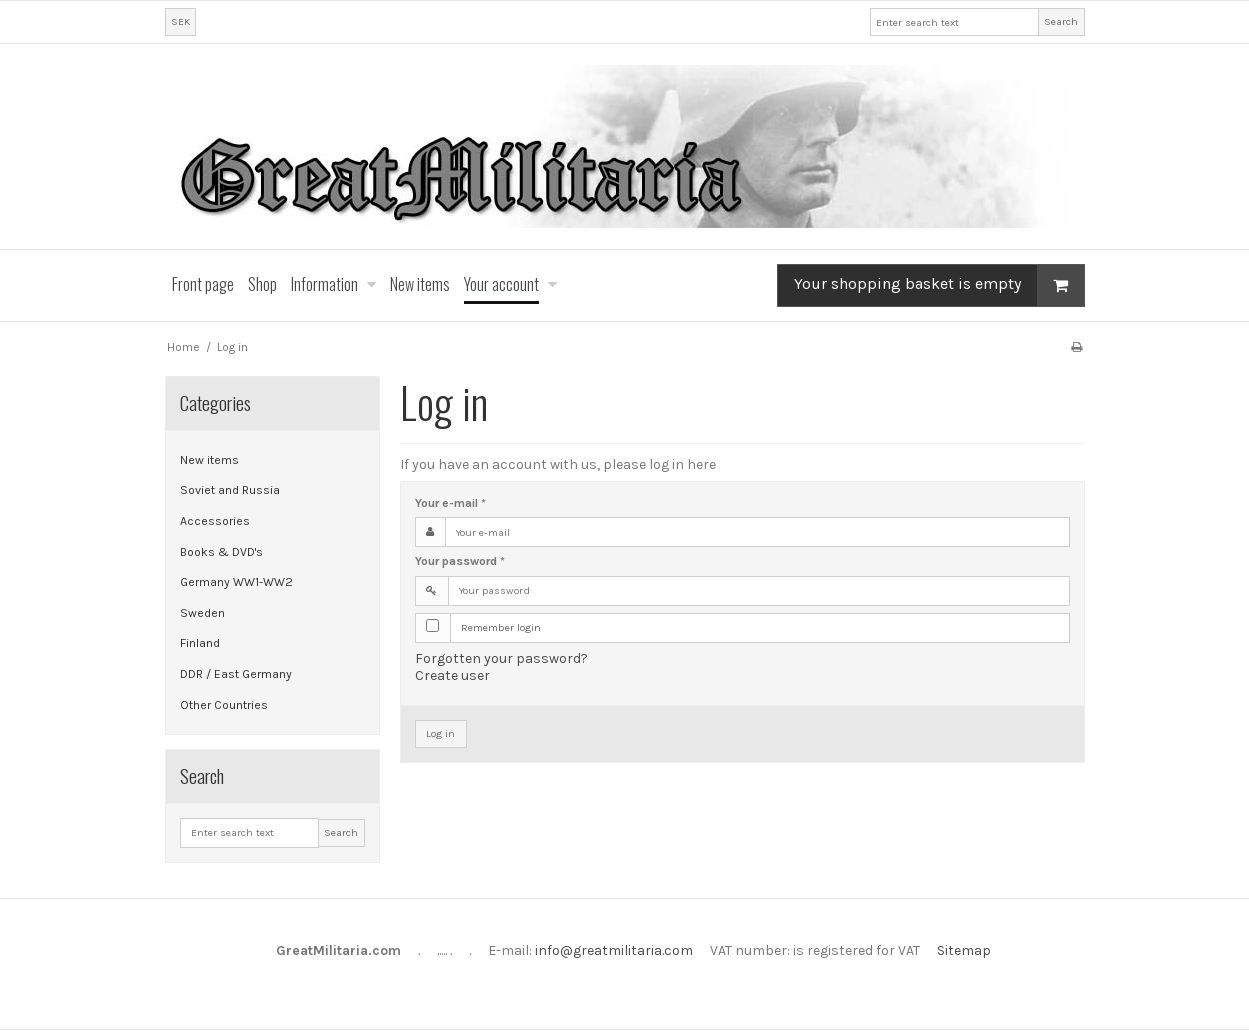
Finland (200, 643)
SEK (180, 21)
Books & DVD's (221, 552)
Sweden (202, 613)
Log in (440, 733)
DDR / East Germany (236, 674)
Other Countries (224, 705)
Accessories (215, 521)
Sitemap (964, 950)
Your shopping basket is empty (939, 285)
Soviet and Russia (230, 490)
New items (209, 460)
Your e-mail (450, 503)
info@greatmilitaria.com (614, 950)
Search (1061, 21)
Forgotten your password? (501, 658)
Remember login (501, 627)
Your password (460, 561)
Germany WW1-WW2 (236, 582)
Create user (452, 675)
